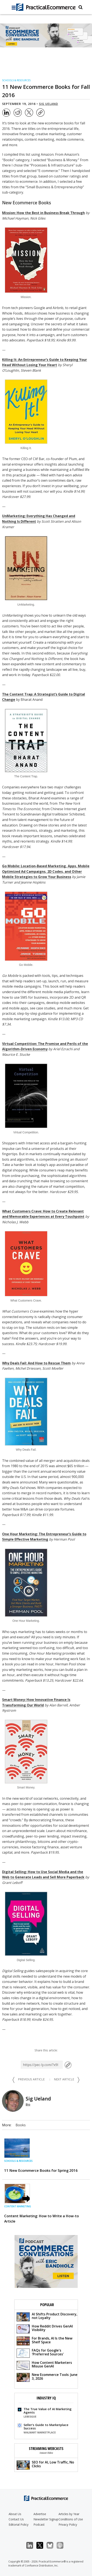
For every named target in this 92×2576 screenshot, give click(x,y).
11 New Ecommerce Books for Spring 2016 (41, 2170)
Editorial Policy (18, 2524)
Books (21, 2125)
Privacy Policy (68, 2524)
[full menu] (13, 9)
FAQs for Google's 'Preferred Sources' (40, 2352)
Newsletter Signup (45, 2519)
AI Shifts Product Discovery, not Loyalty (47, 2316)
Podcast (39, 2524)
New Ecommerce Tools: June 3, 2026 (47, 2377)
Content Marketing (17, 2206)
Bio (28, 2104)
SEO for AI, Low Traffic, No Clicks (45, 2464)
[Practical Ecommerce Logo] (46, 7)
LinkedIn (31, 2545)
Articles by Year (69, 2514)
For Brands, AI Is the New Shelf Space (44, 2340)
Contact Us (16, 2519)
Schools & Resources (16, 80)
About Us (15, 2514)
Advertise (39, 2514)
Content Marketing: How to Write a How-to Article (41, 2218)
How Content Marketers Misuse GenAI (44, 2365)
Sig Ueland (48, 104)
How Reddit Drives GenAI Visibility (45, 2328)
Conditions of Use (71, 2519)
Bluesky (52, 2545)
